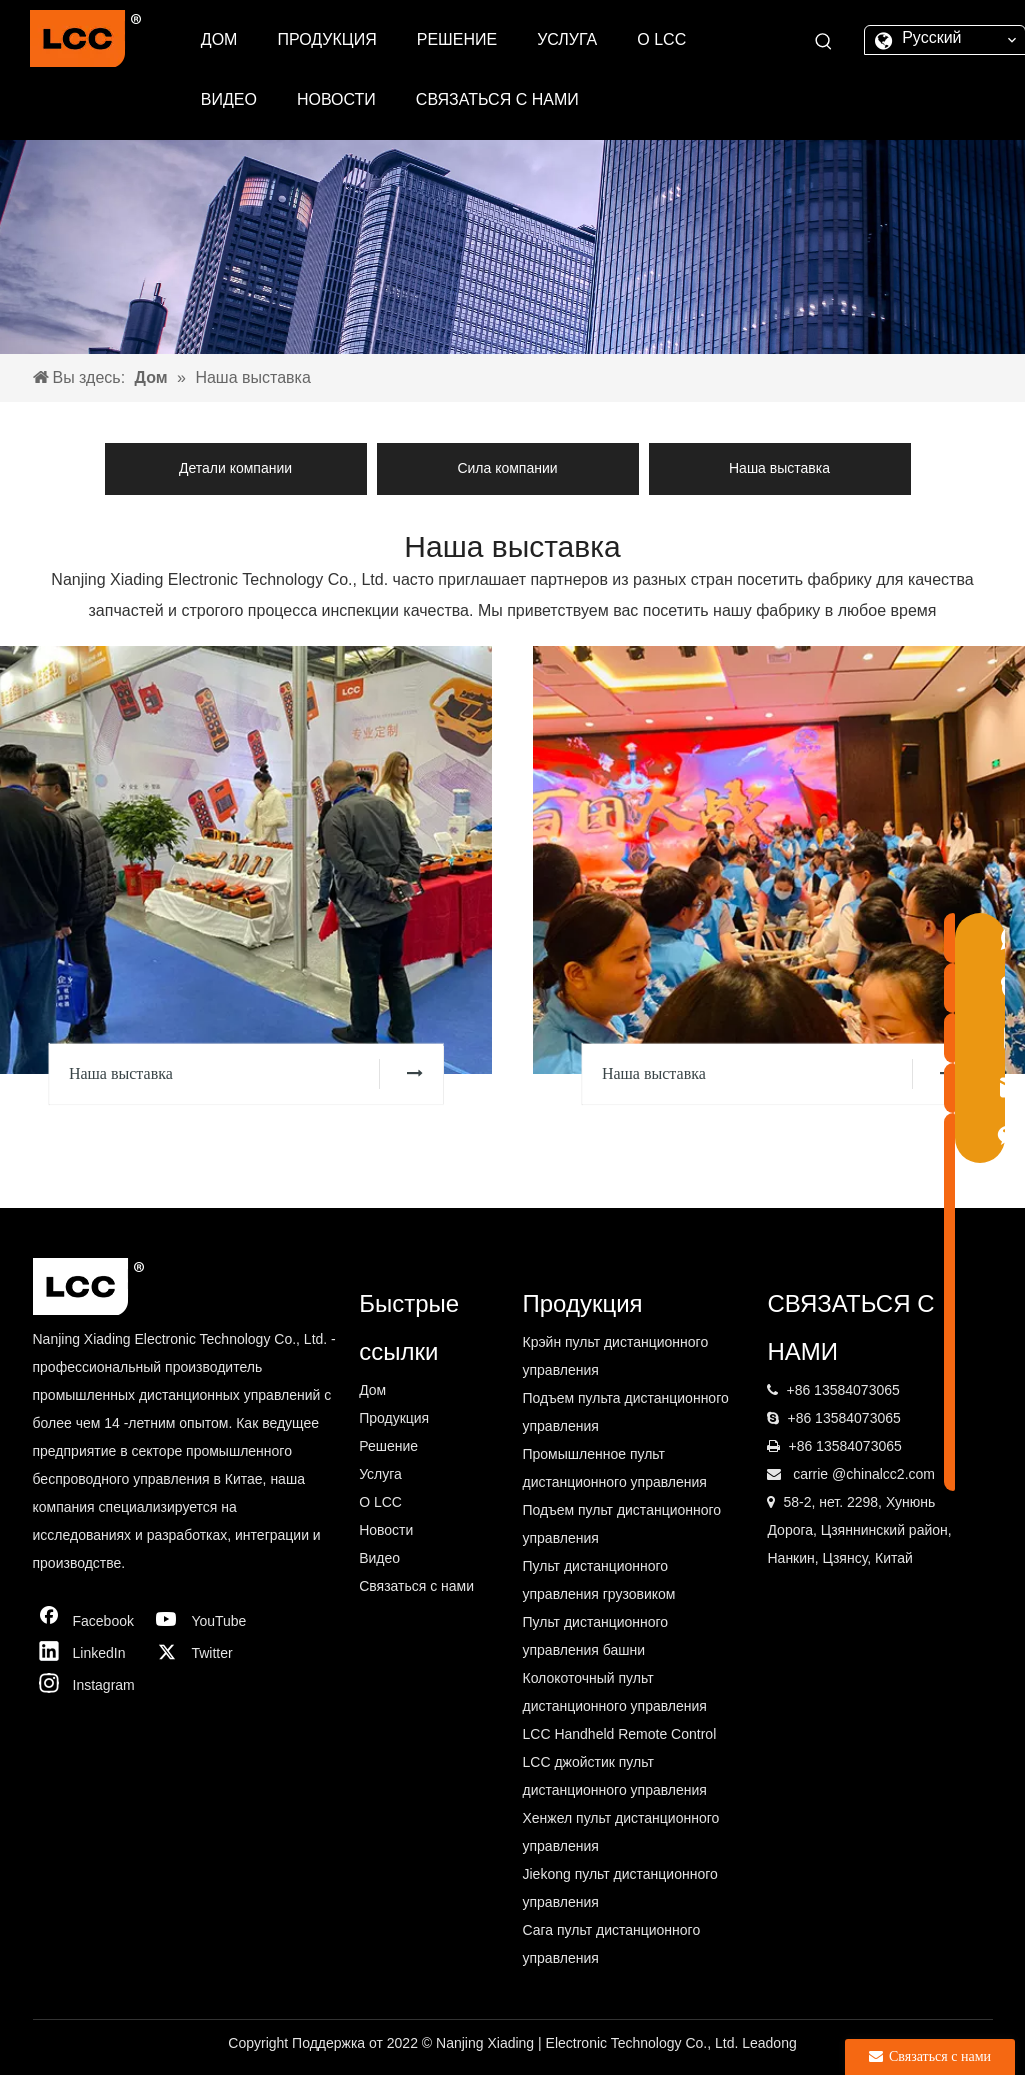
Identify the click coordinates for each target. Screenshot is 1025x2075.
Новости (386, 1530)
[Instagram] (88, 1685)
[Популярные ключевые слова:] (824, 42)
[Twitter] (206, 1653)
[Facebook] (88, 1621)
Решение (388, 1446)
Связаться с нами (416, 1586)
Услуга (380, 1474)
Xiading (512, 2043)
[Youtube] (206, 1621)
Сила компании (507, 468)
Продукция (394, 1418)
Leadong (769, 2043)
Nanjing (461, 2043)
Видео (379, 1558)
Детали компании (235, 468)
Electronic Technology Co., (630, 2043)
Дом (372, 1390)
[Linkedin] (88, 1653)
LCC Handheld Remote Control (619, 1734)
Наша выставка (779, 468)
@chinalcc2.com (883, 1474)
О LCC (380, 1502)
